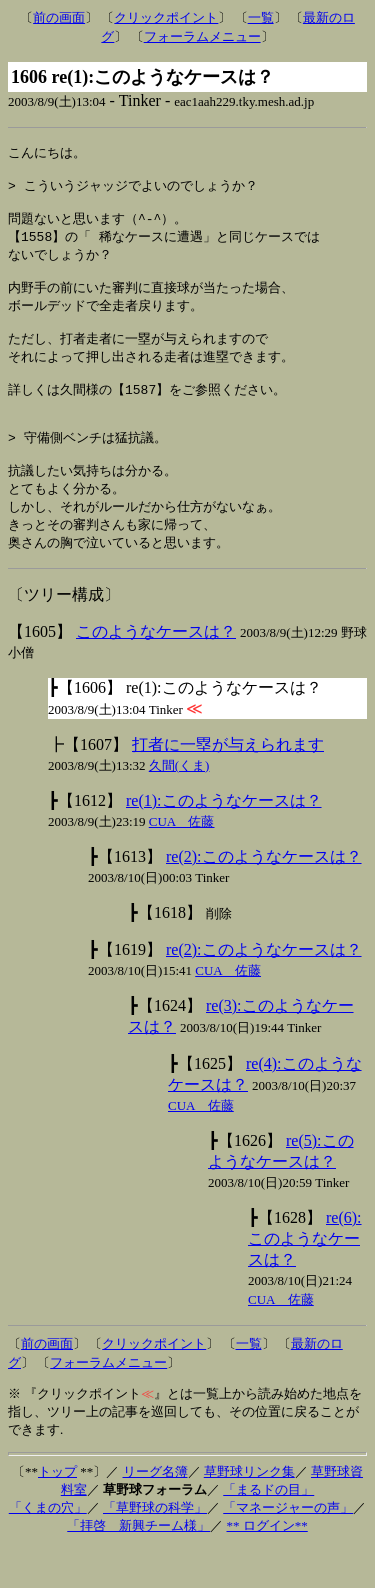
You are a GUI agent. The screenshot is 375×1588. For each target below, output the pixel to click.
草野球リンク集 (249, 1511)
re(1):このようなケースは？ (224, 840)
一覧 (261, 17)
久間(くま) (179, 805)
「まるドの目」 (268, 1529)
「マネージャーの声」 (288, 1547)
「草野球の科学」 (155, 1547)
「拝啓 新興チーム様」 (138, 1565)
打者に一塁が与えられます (228, 784)
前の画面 (59, 17)
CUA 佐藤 (182, 861)
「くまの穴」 (48, 1547)
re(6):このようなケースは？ (305, 1278)
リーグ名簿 (155, 1511)
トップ (57, 1511)
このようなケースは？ (156, 671)
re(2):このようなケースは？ (264, 896)
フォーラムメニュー (202, 36)
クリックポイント (166, 17)
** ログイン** (267, 1565)
